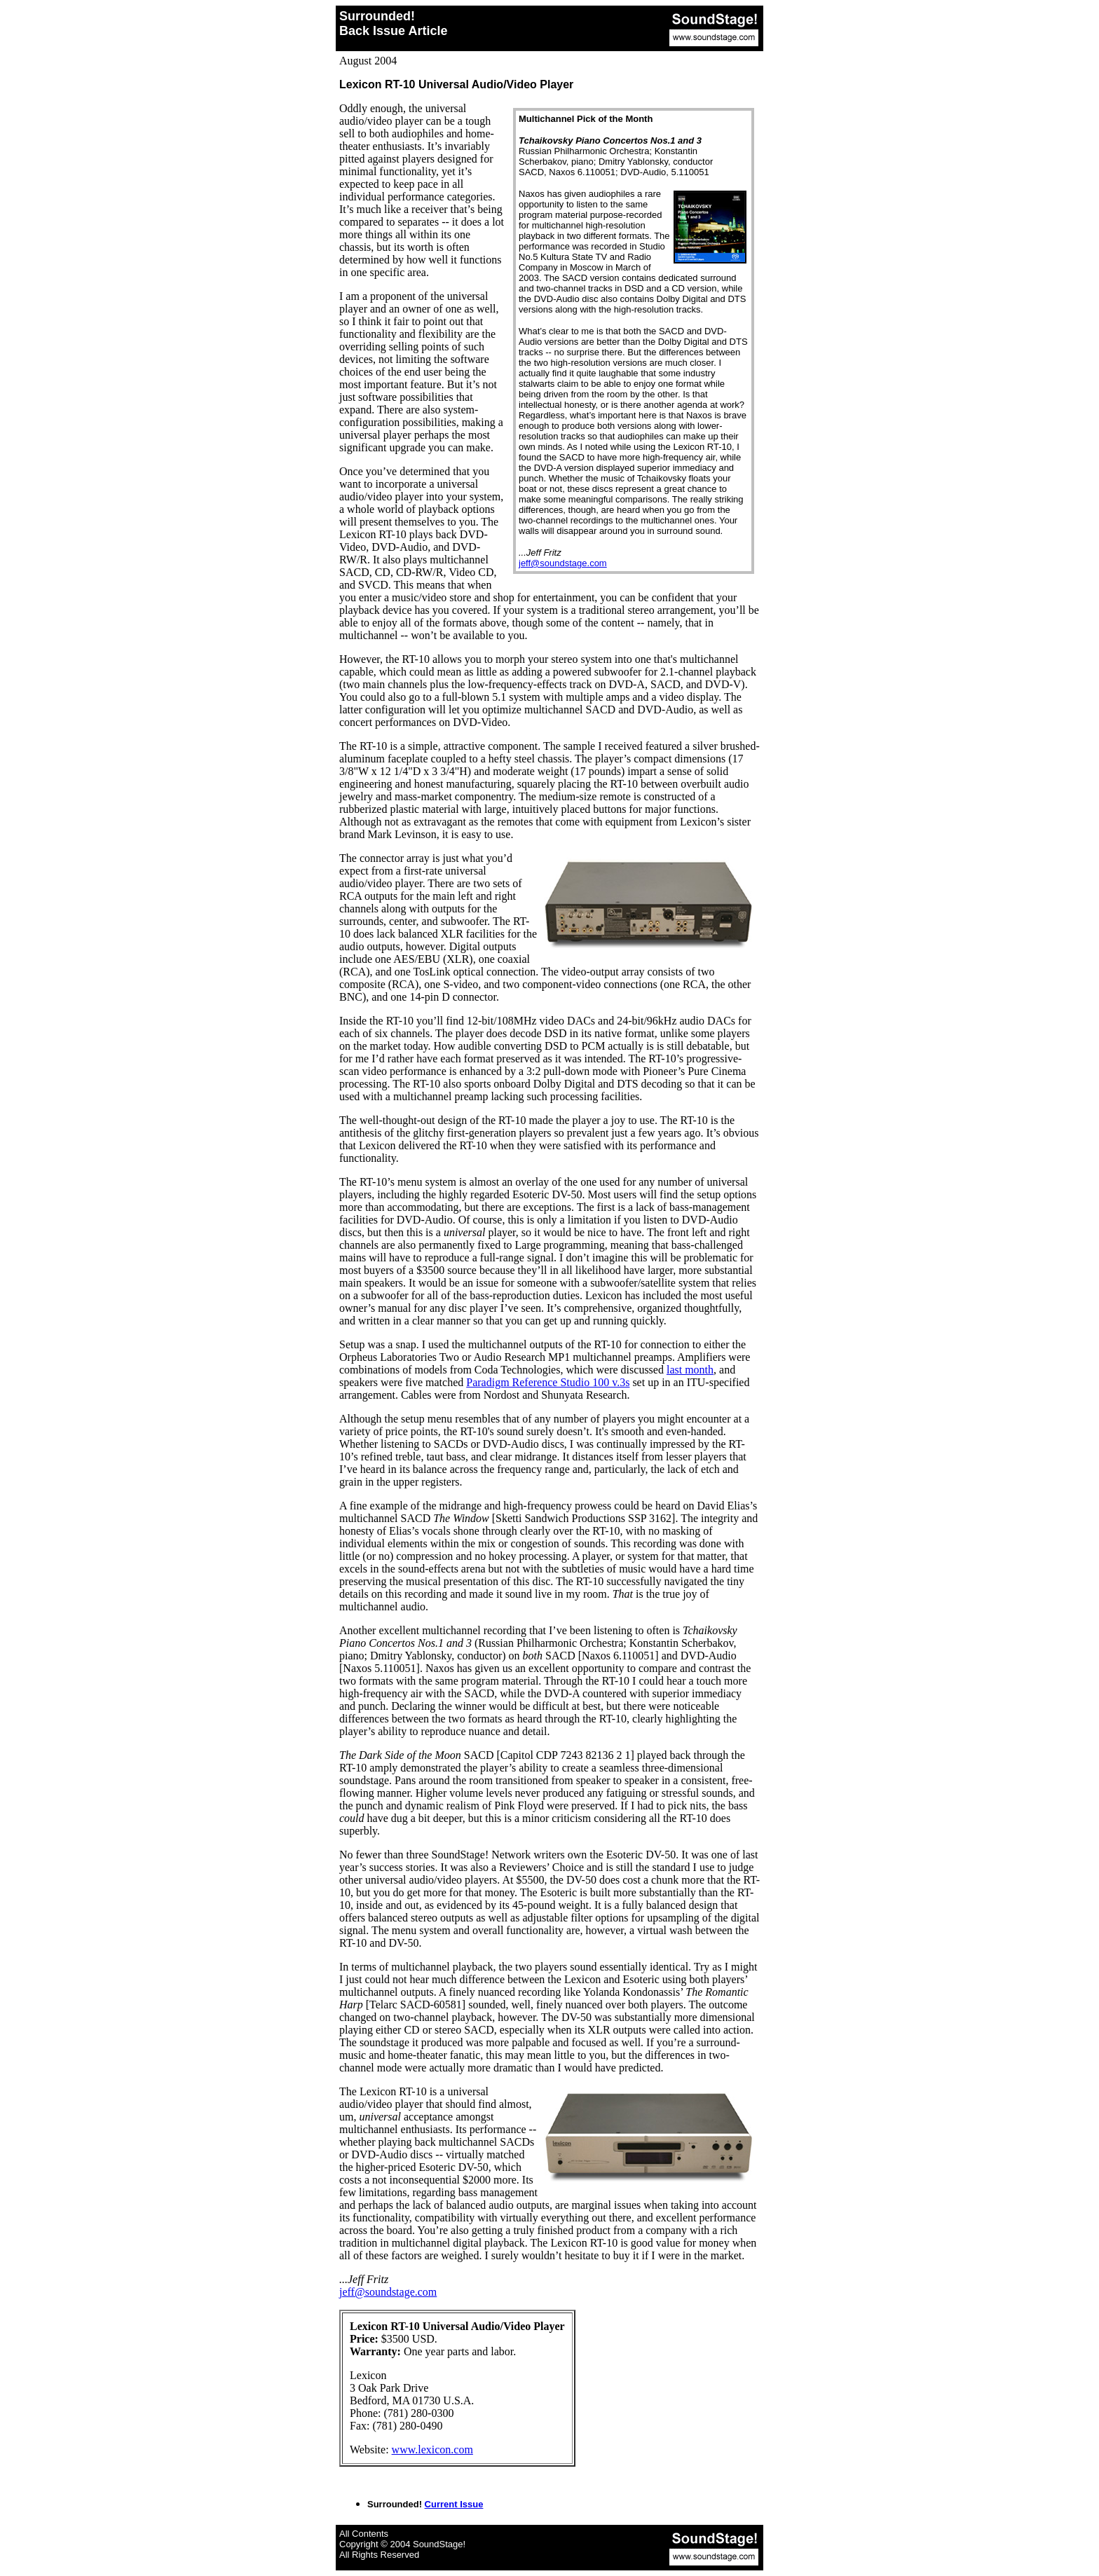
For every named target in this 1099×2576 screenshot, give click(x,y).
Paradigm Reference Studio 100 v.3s (547, 1382)
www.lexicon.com (432, 2449)
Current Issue (454, 2504)
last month (690, 1370)
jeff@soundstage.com (563, 563)
